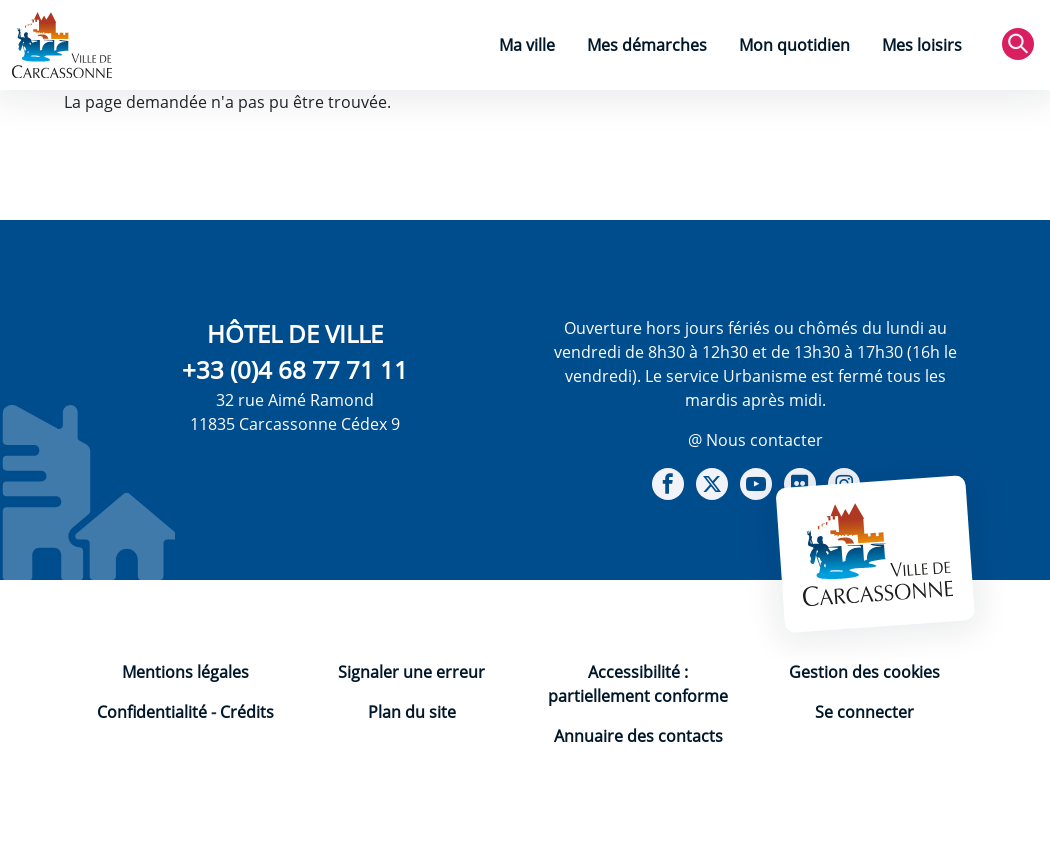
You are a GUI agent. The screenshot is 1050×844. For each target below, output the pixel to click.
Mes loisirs (922, 45)
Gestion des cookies (864, 672)
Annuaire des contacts (638, 736)
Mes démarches (647, 45)
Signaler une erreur (411, 672)
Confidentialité (152, 712)
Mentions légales (185, 672)
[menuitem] (527, 47)
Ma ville (527, 45)
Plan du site (412, 712)
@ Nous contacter (755, 440)
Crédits (247, 712)
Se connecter (864, 712)
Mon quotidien (794, 45)
